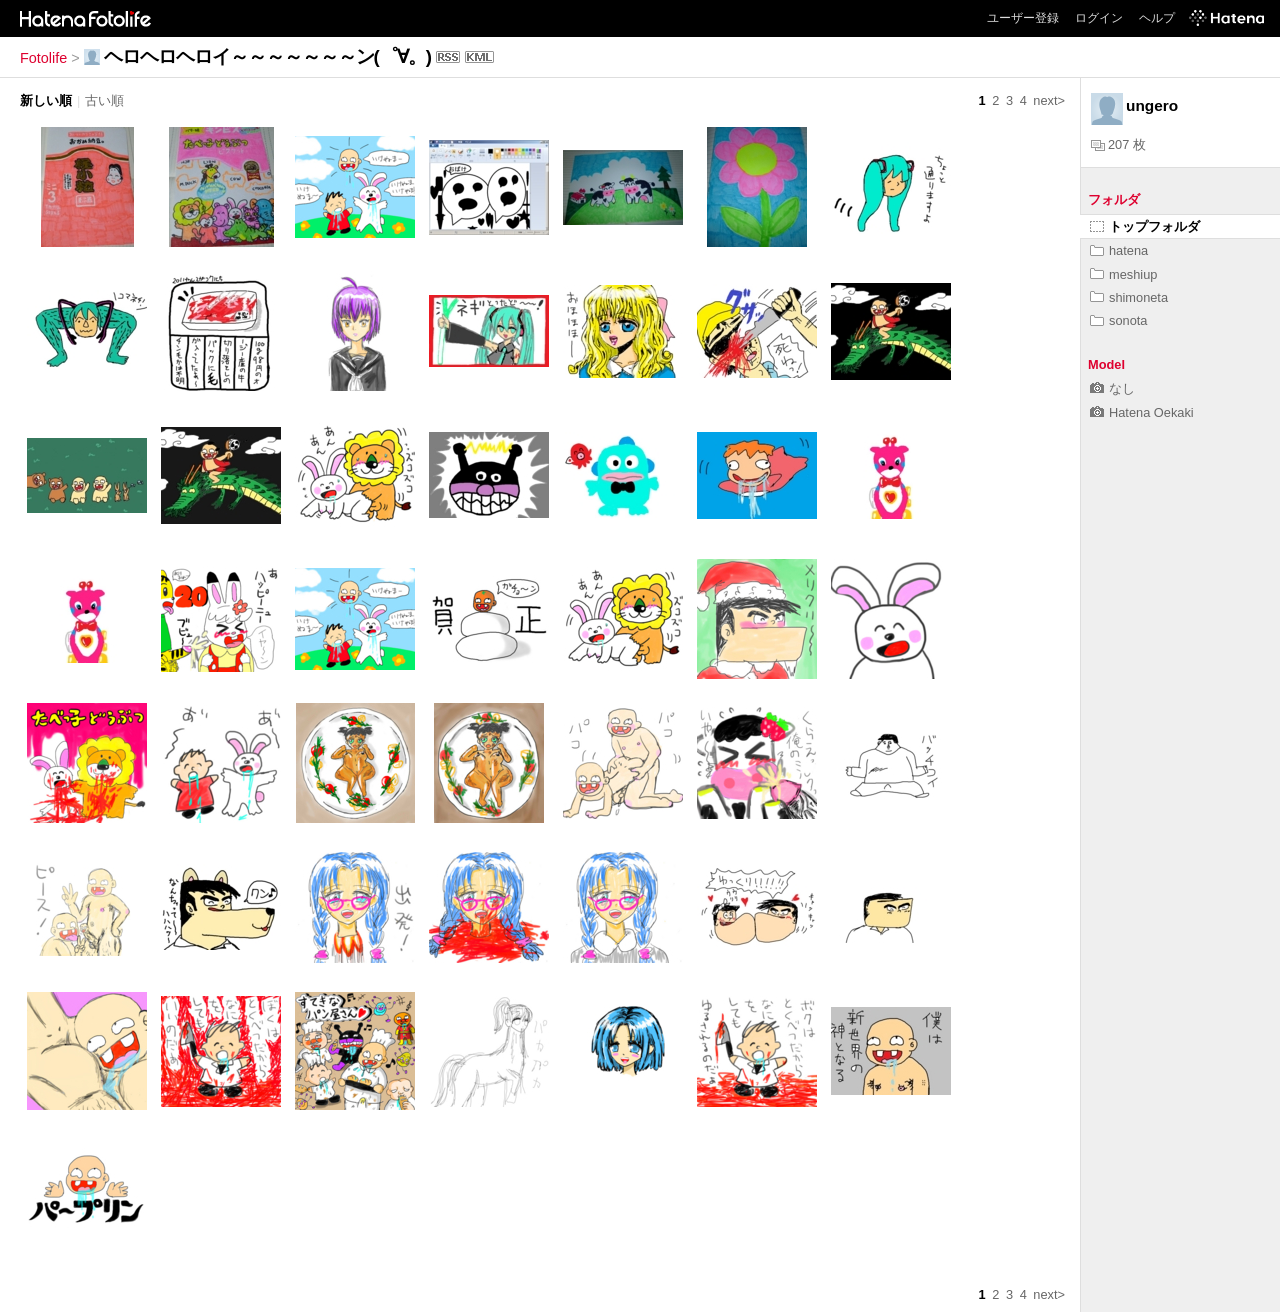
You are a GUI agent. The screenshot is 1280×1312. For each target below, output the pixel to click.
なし (1112, 388)
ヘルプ (1157, 18)
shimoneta (1129, 297)
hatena (1119, 250)
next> (1049, 100)
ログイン (1099, 18)
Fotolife (43, 58)
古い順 (104, 100)
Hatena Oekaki (1142, 412)
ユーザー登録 (1023, 18)
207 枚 (1118, 144)
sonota (1118, 320)
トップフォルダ (1145, 226)
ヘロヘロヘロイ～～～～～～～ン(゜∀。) (267, 56)
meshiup (1123, 274)
